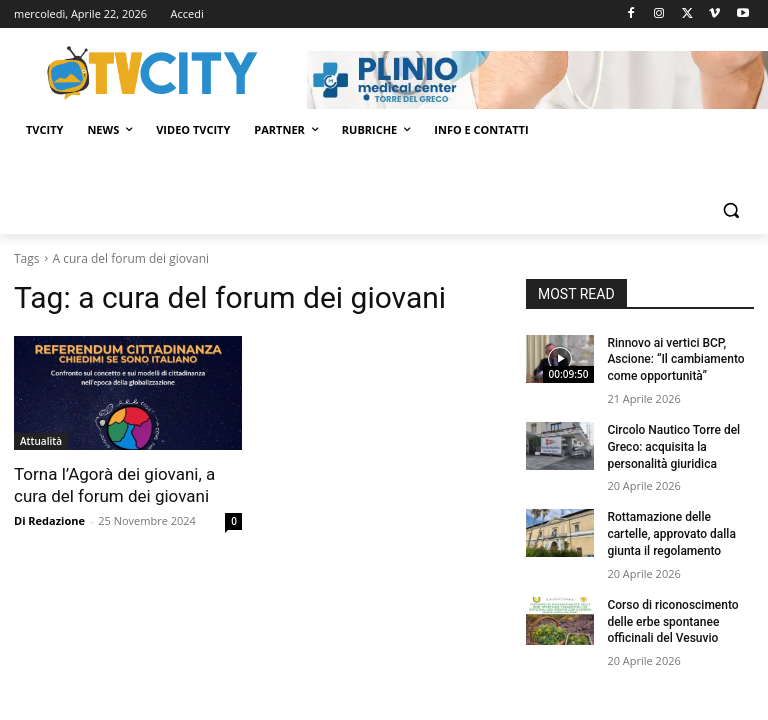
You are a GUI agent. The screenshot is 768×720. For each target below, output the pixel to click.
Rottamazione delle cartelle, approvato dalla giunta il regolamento (671, 534)
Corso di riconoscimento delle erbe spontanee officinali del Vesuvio (672, 622)
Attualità (41, 441)
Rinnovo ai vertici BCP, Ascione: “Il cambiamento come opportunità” (675, 360)
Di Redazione (49, 520)
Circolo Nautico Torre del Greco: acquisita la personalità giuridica (673, 447)
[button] (730, 210)
